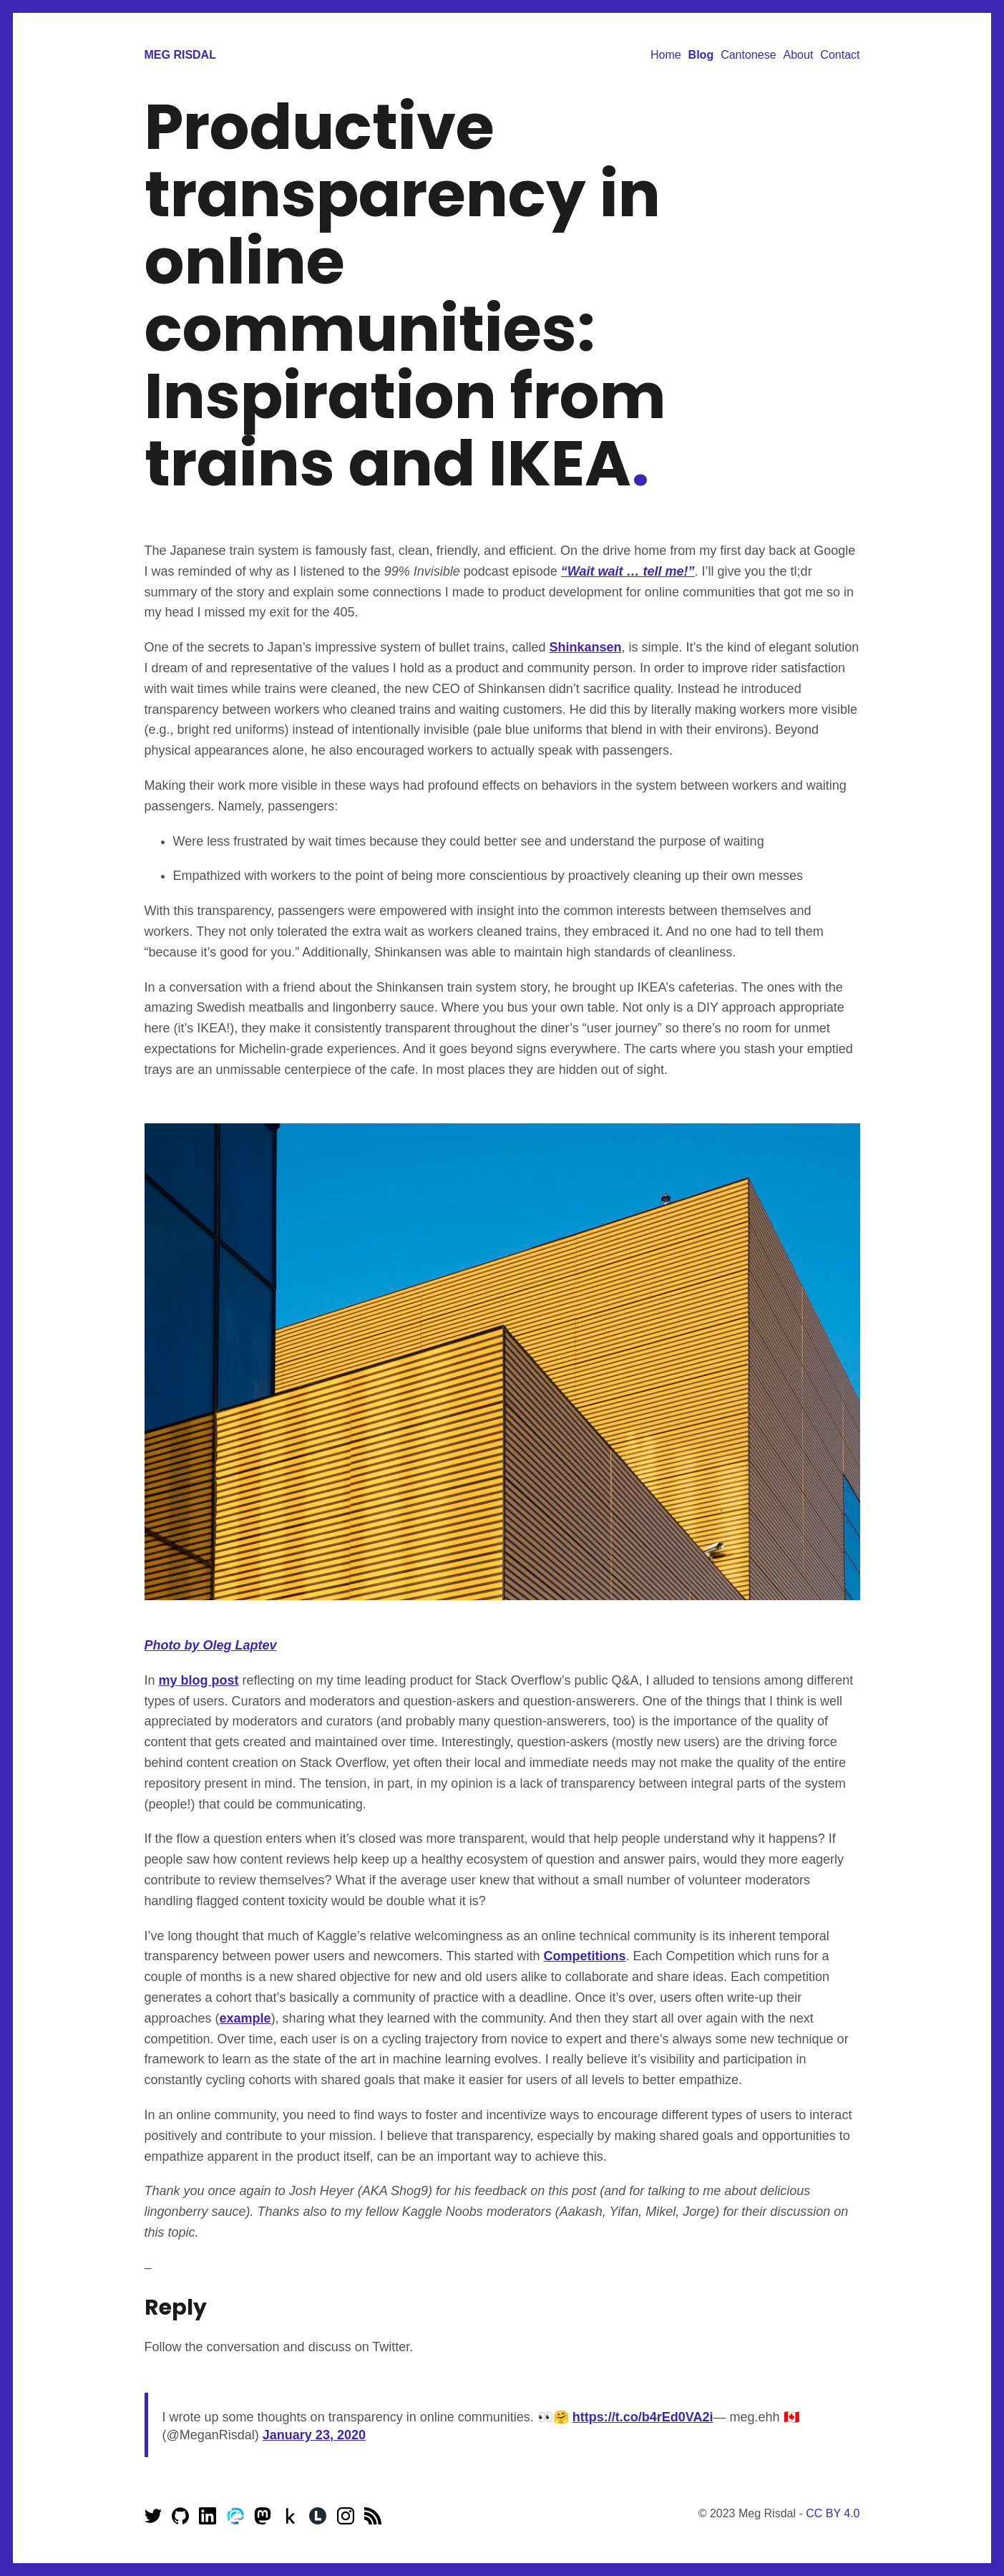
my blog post (199, 1680)
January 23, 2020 (314, 2435)
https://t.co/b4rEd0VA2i (642, 2417)
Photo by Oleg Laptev (211, 1645)
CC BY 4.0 (832, 2513)
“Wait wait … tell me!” (628, 571)
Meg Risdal (180, 55)
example (245, 2018)
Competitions (584, 1956)
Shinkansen (585, 647)
